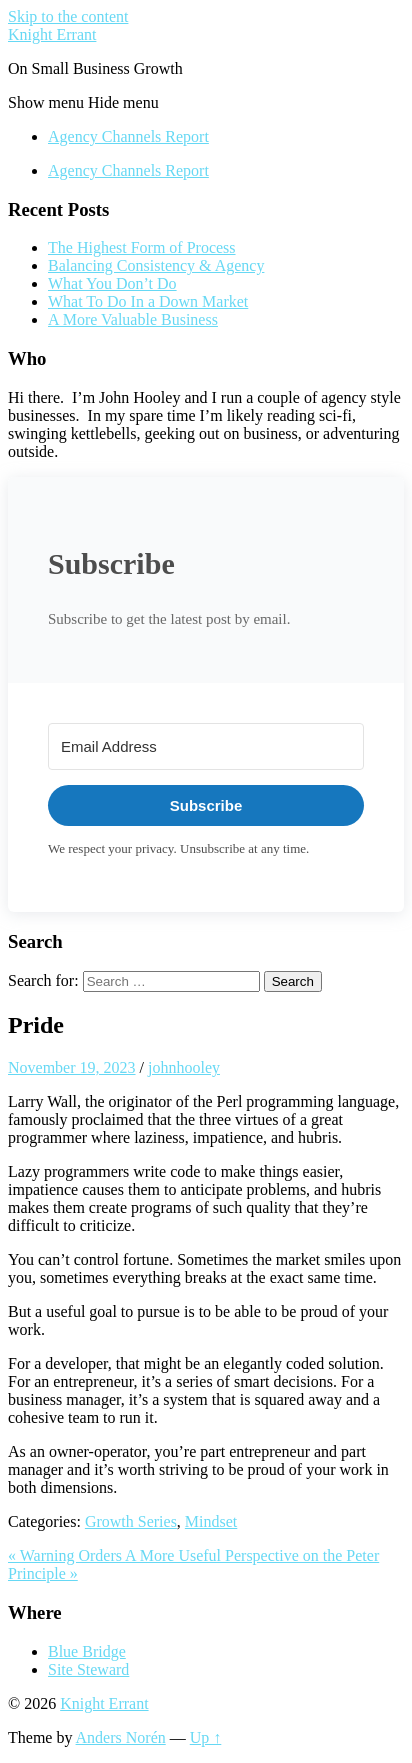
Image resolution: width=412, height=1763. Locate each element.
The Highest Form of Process (142, 247)
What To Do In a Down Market (148, 301)
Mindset (211, 1521)
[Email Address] (206, 746)
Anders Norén (121, 1737)
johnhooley (184, 1067)
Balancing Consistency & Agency (156, 265)
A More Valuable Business (133, 319)
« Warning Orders (66, 1555)
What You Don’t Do (112, 283)
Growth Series (131, 1521)
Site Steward (88, 1669)
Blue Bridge (87, 1651)
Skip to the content (68, 16)
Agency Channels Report (128, 136)
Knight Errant (52, 34)
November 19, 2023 (72, 1067)
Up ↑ (206, 1737)
